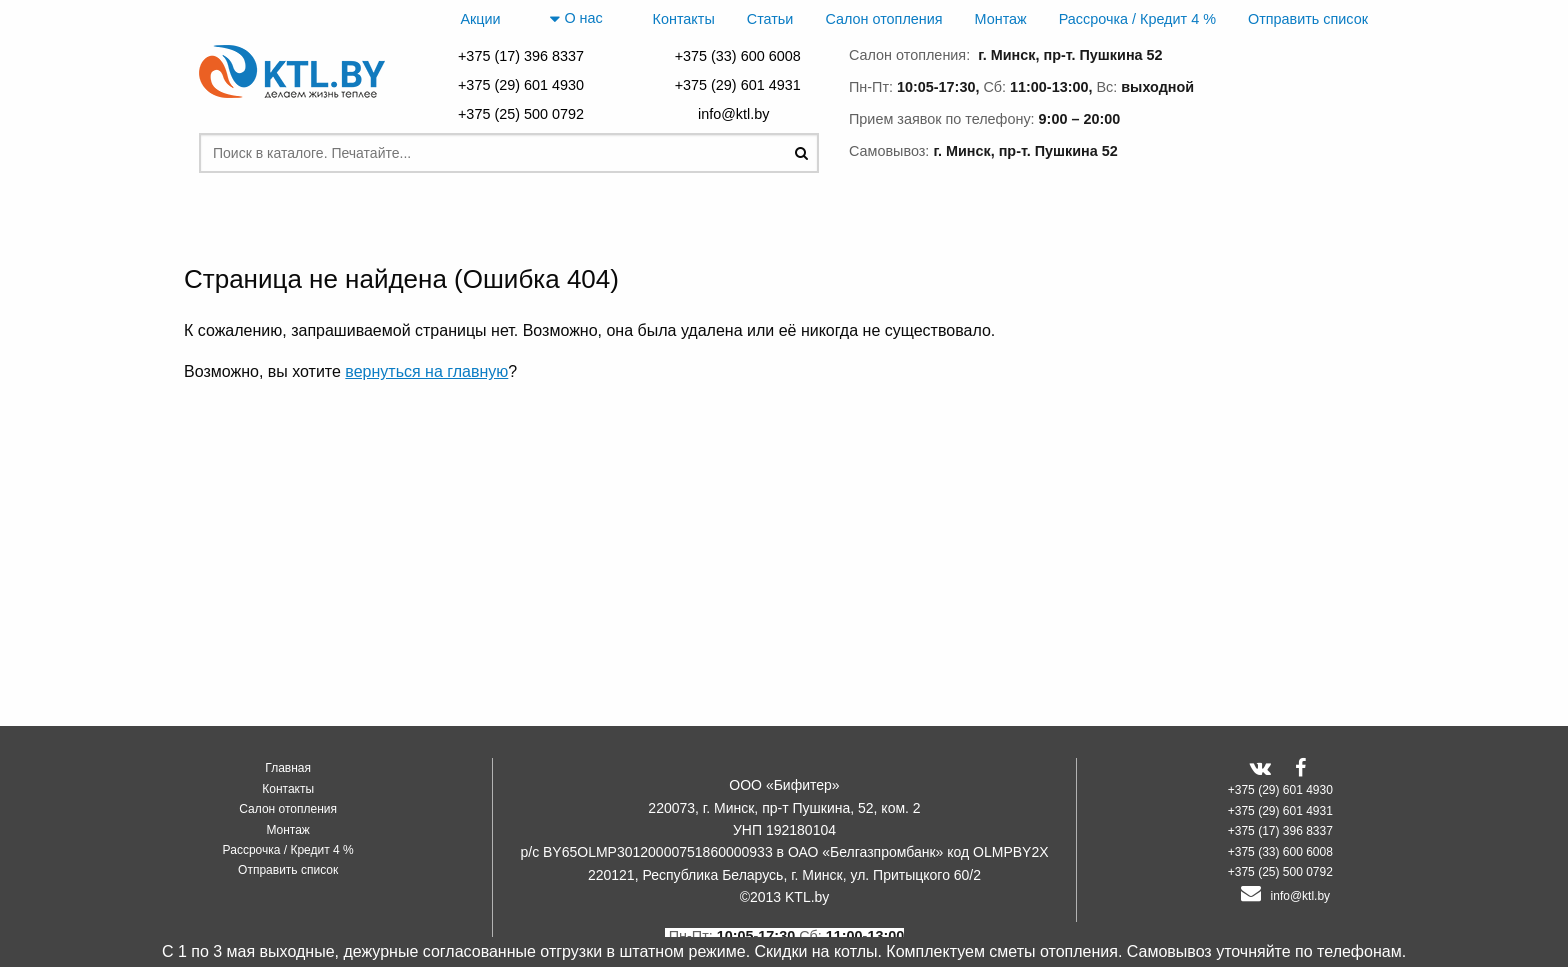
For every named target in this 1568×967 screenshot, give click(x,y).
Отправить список (1308, 19)
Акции (480, 19)
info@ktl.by (737, 114)
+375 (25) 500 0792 (521, 114)
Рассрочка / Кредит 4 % (1137, 19)
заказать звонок (1284, 147)
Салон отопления (883, 19)
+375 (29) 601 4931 (738, 85)
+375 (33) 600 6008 (738, 56)
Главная (288, 768)
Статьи (770, 19)
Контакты (684, 19)
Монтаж (1001, 19)
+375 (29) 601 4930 (521, 85)
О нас (576, 19)
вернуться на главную (426, 371)
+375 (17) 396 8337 (521, 56)
